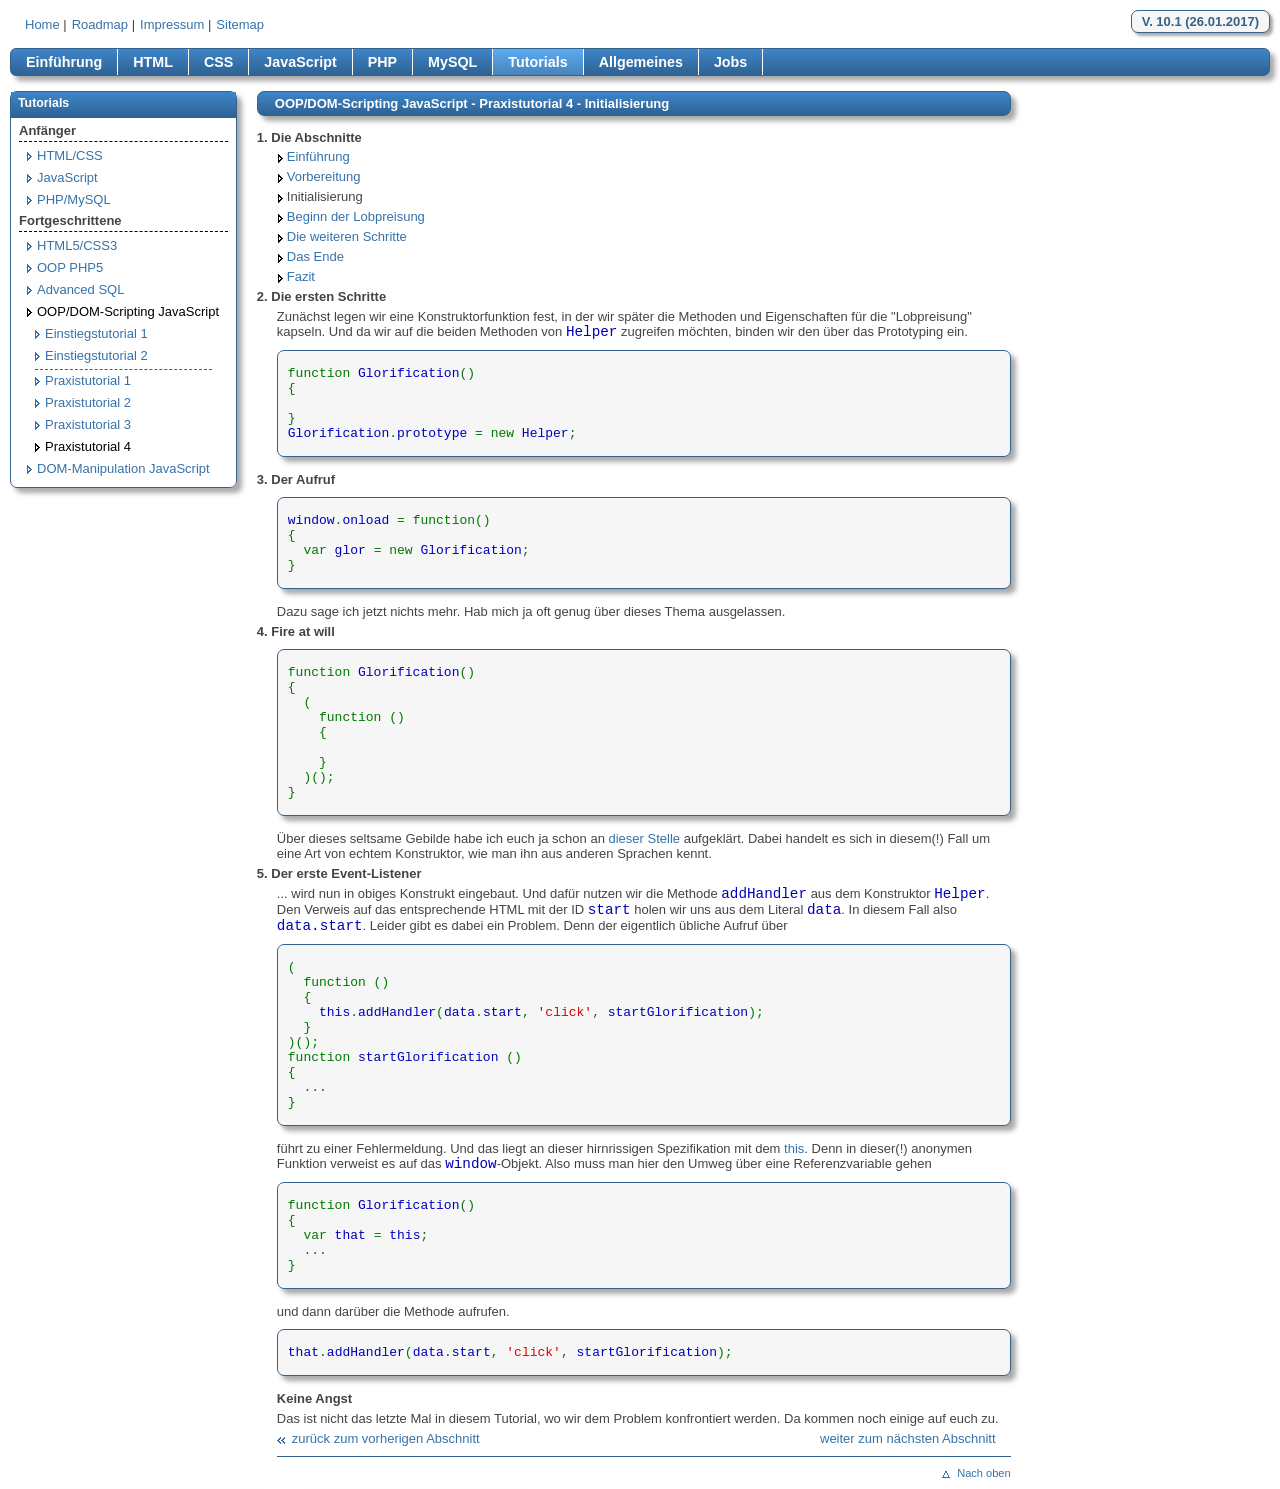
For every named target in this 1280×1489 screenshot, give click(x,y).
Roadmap (100, 24)
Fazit (301, 276)
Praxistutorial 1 (88, 380)
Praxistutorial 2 (88, 402)
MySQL (452, 62)
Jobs (730, 62)
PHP (382, 62)
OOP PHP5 (70, 267)
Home (42, 24)
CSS (218, 62)
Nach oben (983, 1473)
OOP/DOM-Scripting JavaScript (128, 311)
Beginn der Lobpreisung (356, 216)
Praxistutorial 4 (88, 446)
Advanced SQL (80, 289)
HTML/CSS (70, 155)
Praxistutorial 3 (88, 424)
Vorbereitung (324, 176)
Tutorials (537, 62)
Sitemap (240, 24)
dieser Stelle (645, 838)
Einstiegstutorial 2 (96, 355)
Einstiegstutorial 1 (96, 333)
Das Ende (315, 256)
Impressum (172, 24)
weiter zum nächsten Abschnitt (908, 1438)
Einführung (64, 62)
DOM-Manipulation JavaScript (123, 468)
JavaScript (300, 62)
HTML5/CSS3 (77, 245)
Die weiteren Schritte (347, 236)
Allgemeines (641, 62)
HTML (153, 62)
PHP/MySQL (74, 199)
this (794, 1148)
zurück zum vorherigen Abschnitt (386, 1438)
